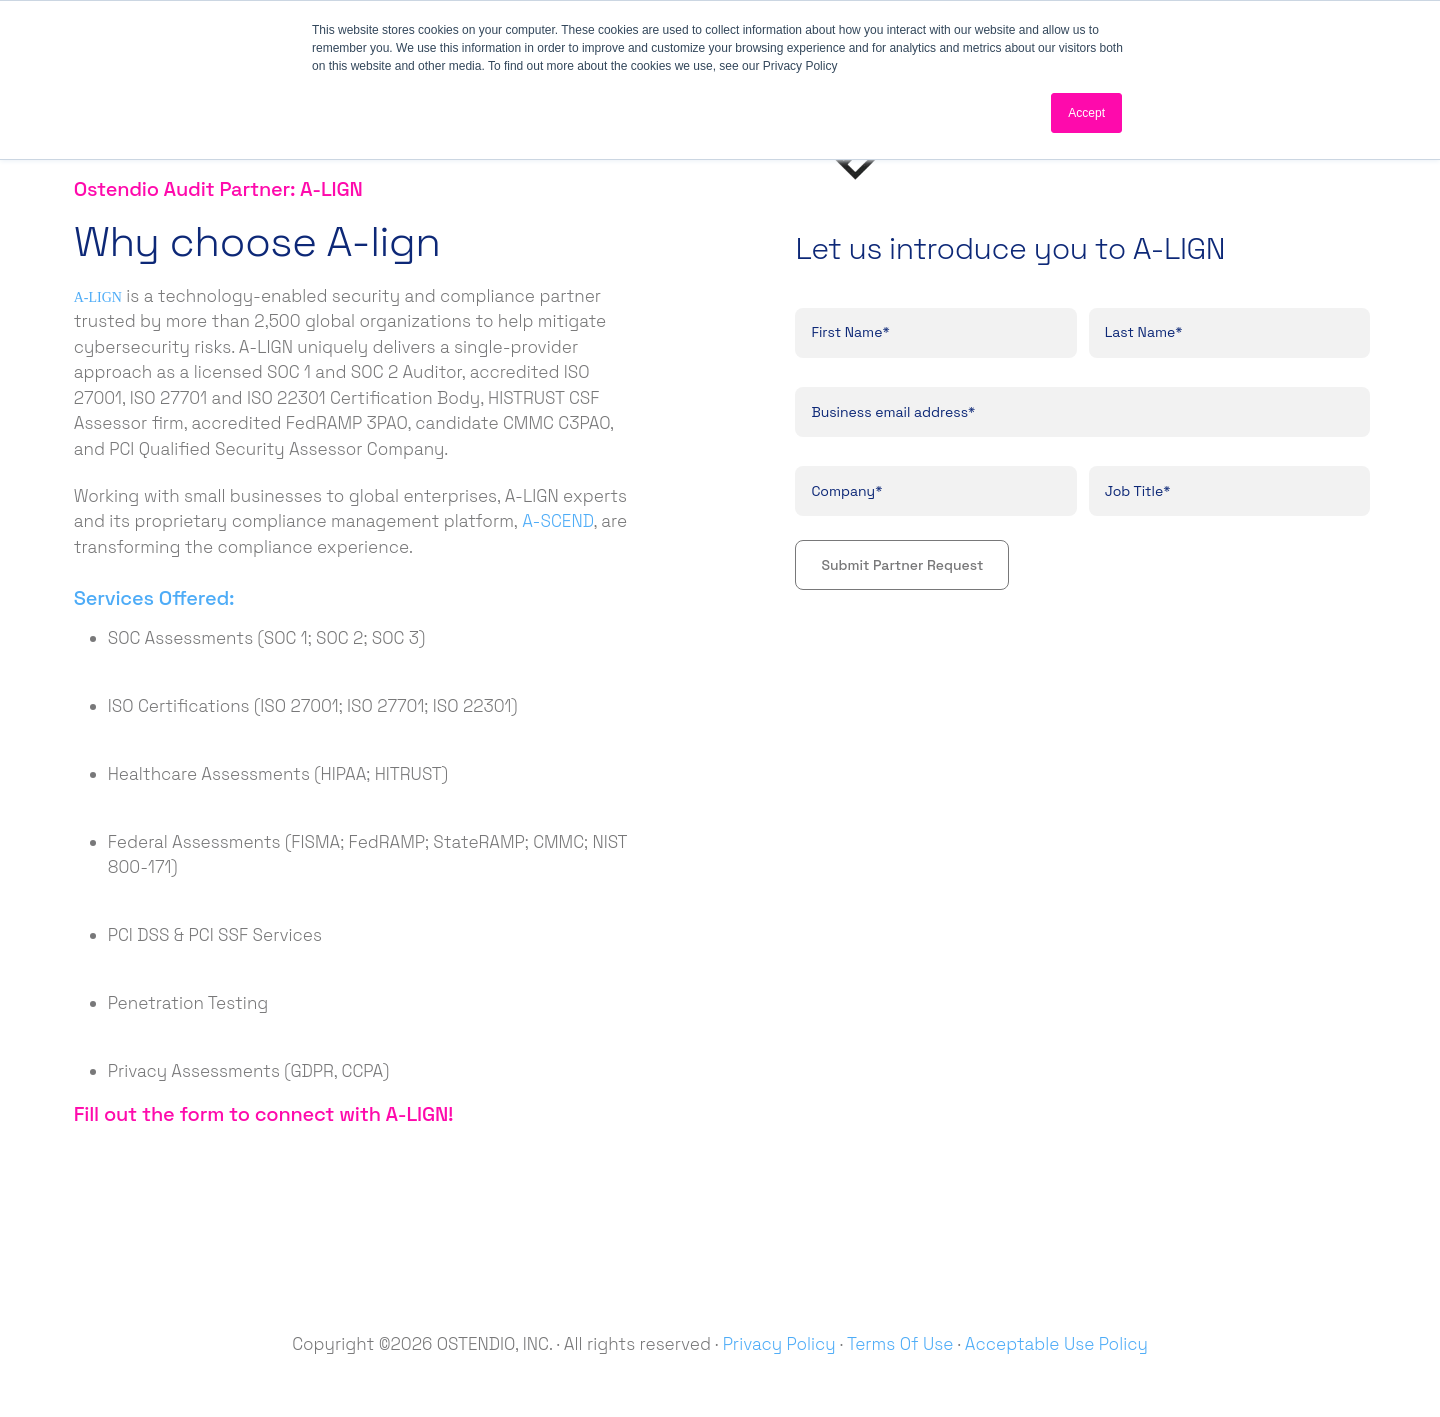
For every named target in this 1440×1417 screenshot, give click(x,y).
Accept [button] (1086, 113)
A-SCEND (557, 521)
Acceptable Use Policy (1056, 1344)
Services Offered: (154, 598)
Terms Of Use (900, 1344)
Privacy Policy (779, 1344)
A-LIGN (98, 297)
